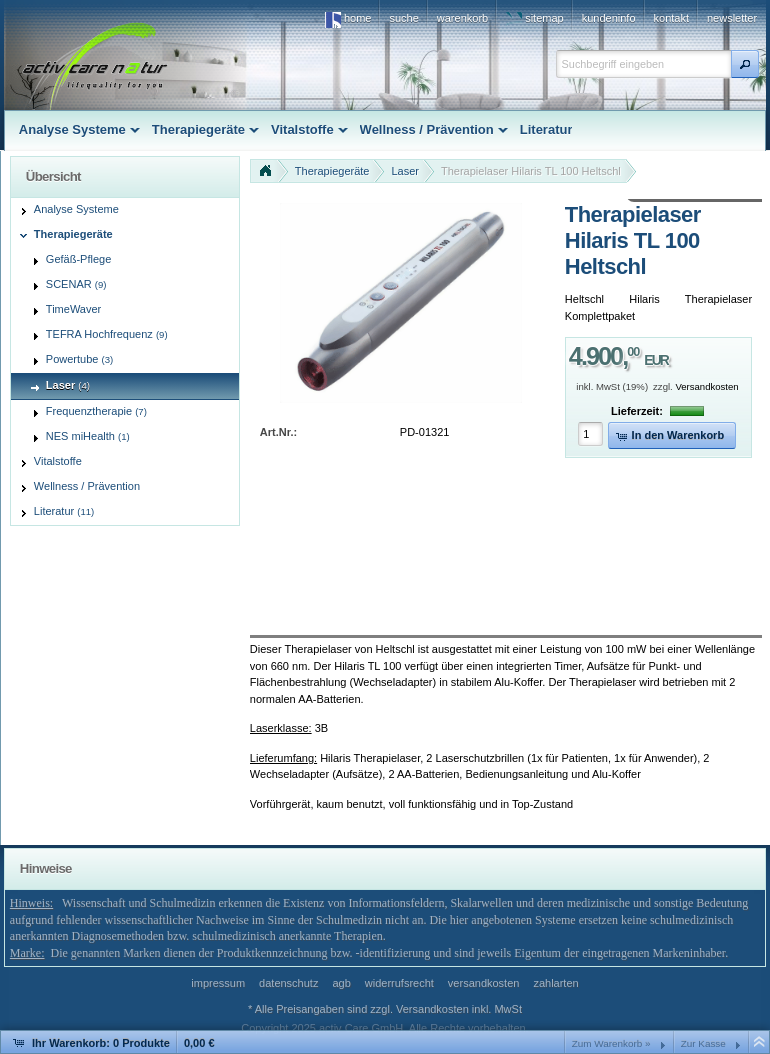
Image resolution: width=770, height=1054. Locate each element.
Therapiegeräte (332, 171)
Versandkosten (706, 386)
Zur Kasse (703, 1043)
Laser (405, 171)
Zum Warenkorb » (611, 1043)
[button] (745, 64)
